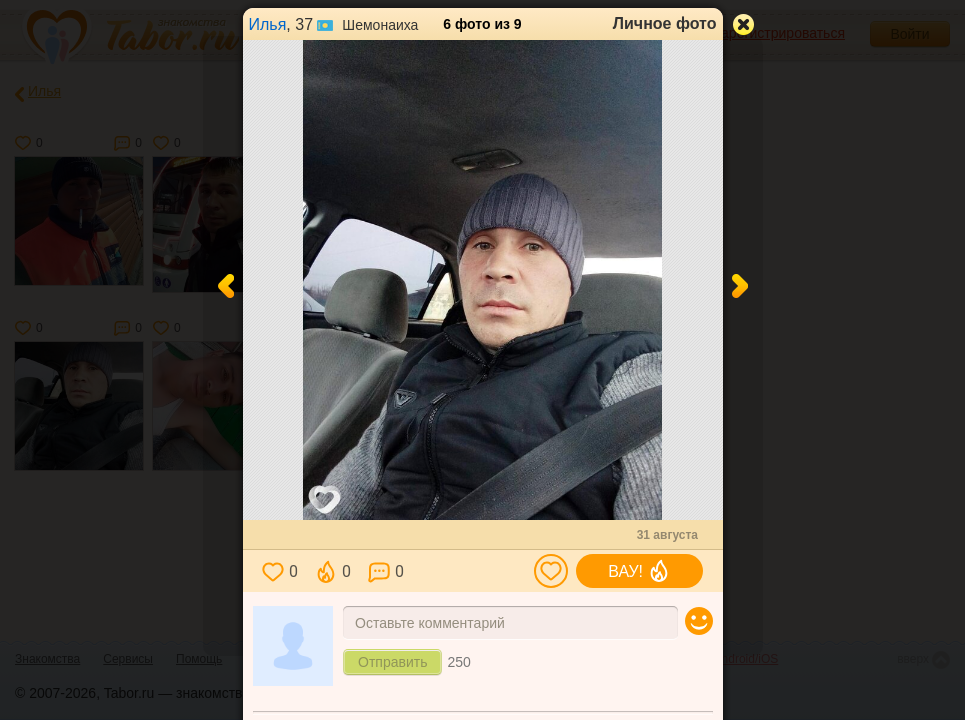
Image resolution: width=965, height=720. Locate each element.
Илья (268, 24)
